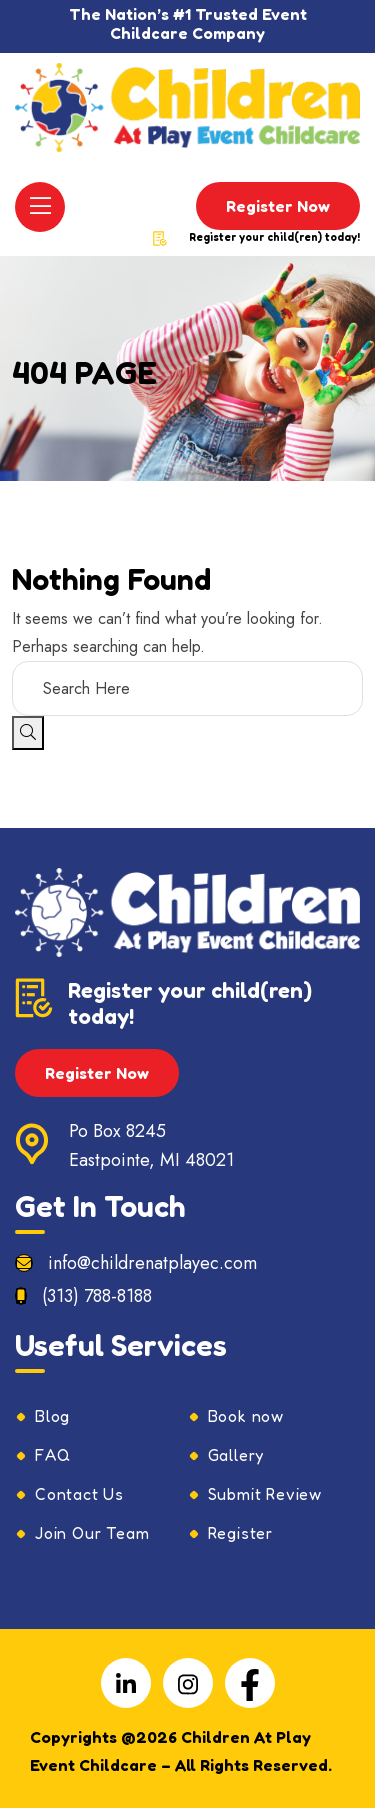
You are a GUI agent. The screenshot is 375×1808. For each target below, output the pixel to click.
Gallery (236, 1455)
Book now (246, 1416)
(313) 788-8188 (97, 1296)
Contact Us (79, 1494)
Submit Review (265, 1494)
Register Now (278, 206)
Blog (52, 1416)
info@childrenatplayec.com (152, 1263)
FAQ (52, 1455)
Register (240, 1533)
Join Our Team (92, 1533)
